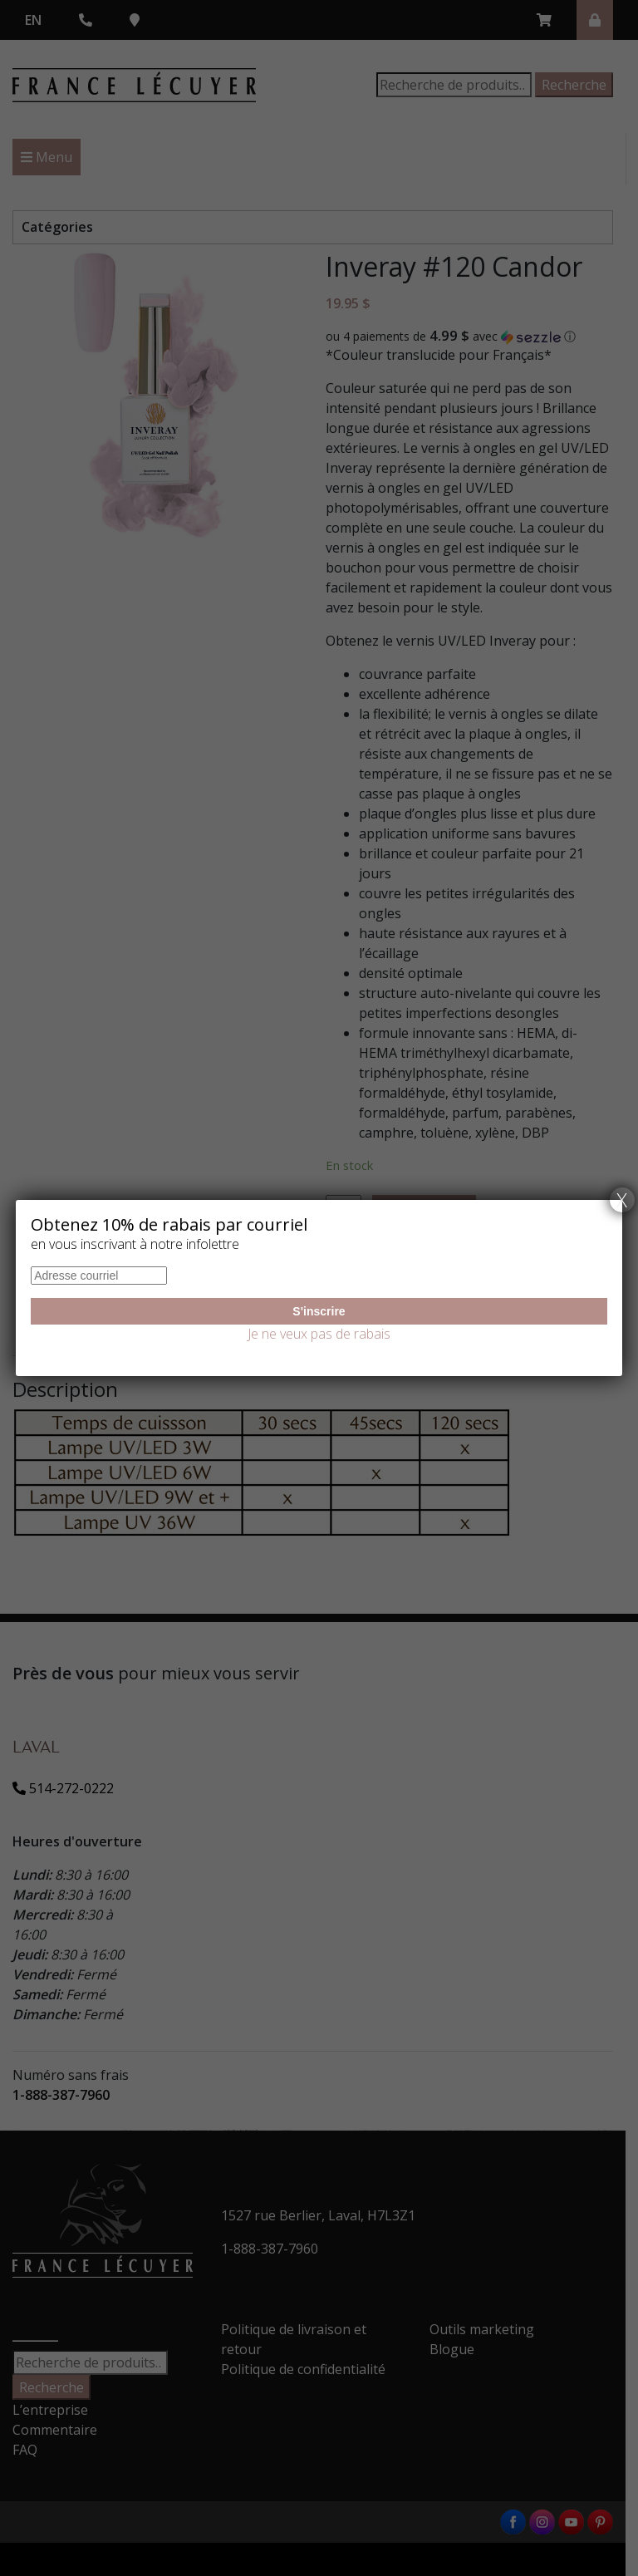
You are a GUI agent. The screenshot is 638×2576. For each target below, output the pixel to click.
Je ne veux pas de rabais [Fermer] (319, 1334)
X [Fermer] (621, 1199)
